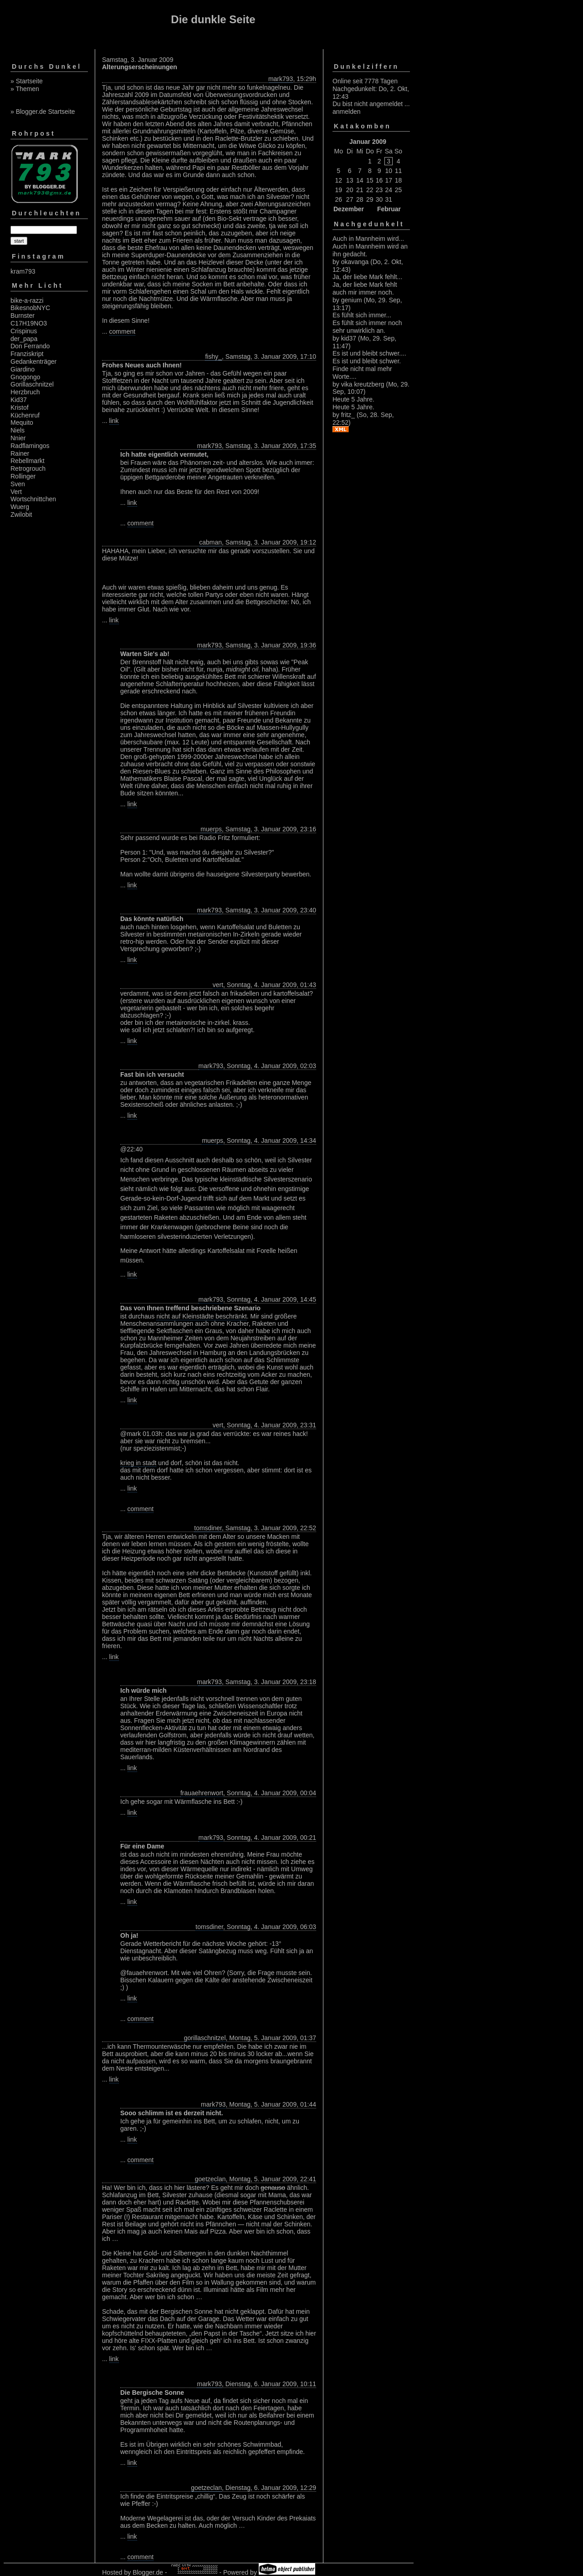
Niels (17, 430)
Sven (17, 484)
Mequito (21, 422)
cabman (210, 542)
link (114, 420)
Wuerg (19, 506)
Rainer (19, 453)
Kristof (19, 407)
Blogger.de (148, 2572)
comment (122, 331)
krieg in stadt (138, 1462)
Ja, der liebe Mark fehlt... (367, 276)
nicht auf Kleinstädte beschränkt (201, 1316)
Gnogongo (25, 377)
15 (369, 180)
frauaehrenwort (201, 1793)
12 (338, 180)
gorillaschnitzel (205, 2037)
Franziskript (26, 353)
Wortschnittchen (33, 499)
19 (338, 189)
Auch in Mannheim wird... (368, 238)
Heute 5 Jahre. (353, 399)
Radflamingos (30, 445)
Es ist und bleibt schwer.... (369, 353)
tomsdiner (208, 1528)
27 (349, 199)
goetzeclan (210, 2179)
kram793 (22, 271)
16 (379, 180)
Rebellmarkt (27, 460)
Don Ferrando (30, 346)
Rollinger (23, 476)
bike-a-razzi (26, 300)
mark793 (280, 78)
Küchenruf (25, 415)
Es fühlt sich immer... (361, 315)
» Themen (24, 88)
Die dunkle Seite (213, 19)
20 (349, 189)
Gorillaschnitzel (32, 384)
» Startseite (26, 81)
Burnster (22, 315)
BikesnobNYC (30, 307)
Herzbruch (25, 392)
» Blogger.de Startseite (42, 111)
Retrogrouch (28, 468)
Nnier (18, 438)
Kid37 (18, 399)
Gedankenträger (33, 361)
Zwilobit (21, 514)
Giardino (22, 369)
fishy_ (213, 356)
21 (359, 189)
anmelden (346, 111)
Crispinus (23, 331)
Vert (16, 491)
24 (388, 189)
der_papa (23, 338)
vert (218, 984)
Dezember (348, 209)
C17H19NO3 (28, 323)
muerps (211, 829)
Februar (389, 209)
